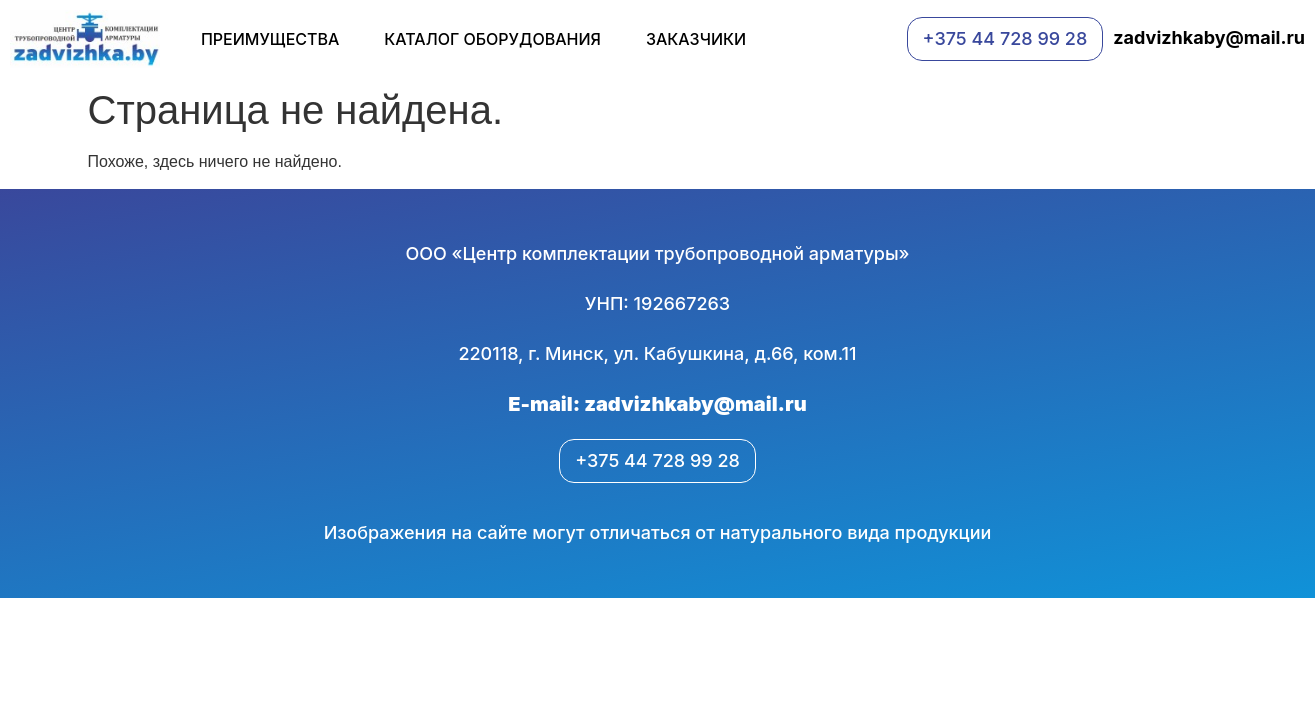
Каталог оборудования (492, 39)
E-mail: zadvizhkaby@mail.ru (657, 404)
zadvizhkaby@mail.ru (1209, 37)
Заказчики (696, 39)
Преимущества (270, 39)
